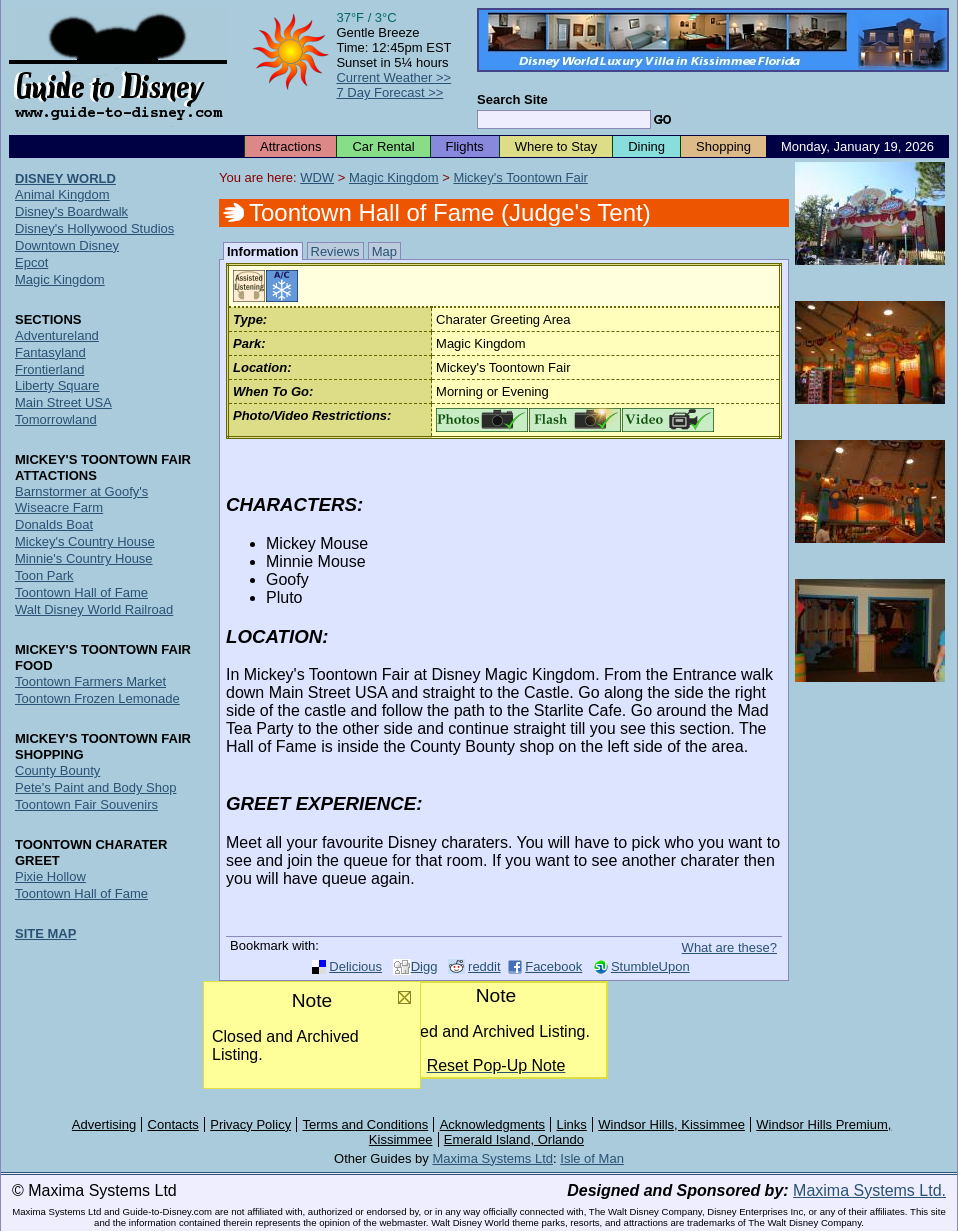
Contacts (173, 1124)
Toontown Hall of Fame (81, 592)
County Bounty (57, 770)
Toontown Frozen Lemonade (97, 698)
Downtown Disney (67, 245)
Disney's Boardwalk (71, 211)
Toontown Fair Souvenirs (86, 804)
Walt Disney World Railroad (94, 609)
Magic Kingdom (394, 177)
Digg (424, 966)
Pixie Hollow (50, 876)
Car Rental (383, 146)
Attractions (290, 146)
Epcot (31, 262)
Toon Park (44, 575)
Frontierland (49, 369)
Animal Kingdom (62, 194)
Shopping (723, 146)
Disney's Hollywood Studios (94, 228)
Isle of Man (592, 1158)
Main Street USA (63, 402)
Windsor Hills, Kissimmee (671, 1124)
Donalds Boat (54, 524)
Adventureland (57, 335)
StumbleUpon (650, 966)
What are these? (729, 947)
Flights (465, 146)
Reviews (335, 251)
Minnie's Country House (84, 558)
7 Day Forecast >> (389, 92)
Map (384, 251)
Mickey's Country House (85, 541)
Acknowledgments (493, 1124)
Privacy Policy (250, 1124)
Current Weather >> (393, 77)
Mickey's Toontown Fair (520, 177)
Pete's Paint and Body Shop (95, 787)
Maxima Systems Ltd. (869, 1190)
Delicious (355, 966)
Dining (646, 146)
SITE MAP (45, 933)
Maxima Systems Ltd (492, 1158)
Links (572, 1124)
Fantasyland (50, 352)
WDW (317, 177)
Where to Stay (556, 146)
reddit (484, 966)
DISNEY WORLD (65, 178)
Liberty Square (57, 385)
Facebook (553, 966)
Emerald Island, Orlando (514, 1139)
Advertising (104, 1124)
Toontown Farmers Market (90, 681)
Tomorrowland (56, 419)
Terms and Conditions (366, 1124)
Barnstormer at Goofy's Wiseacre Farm (81, 499)
